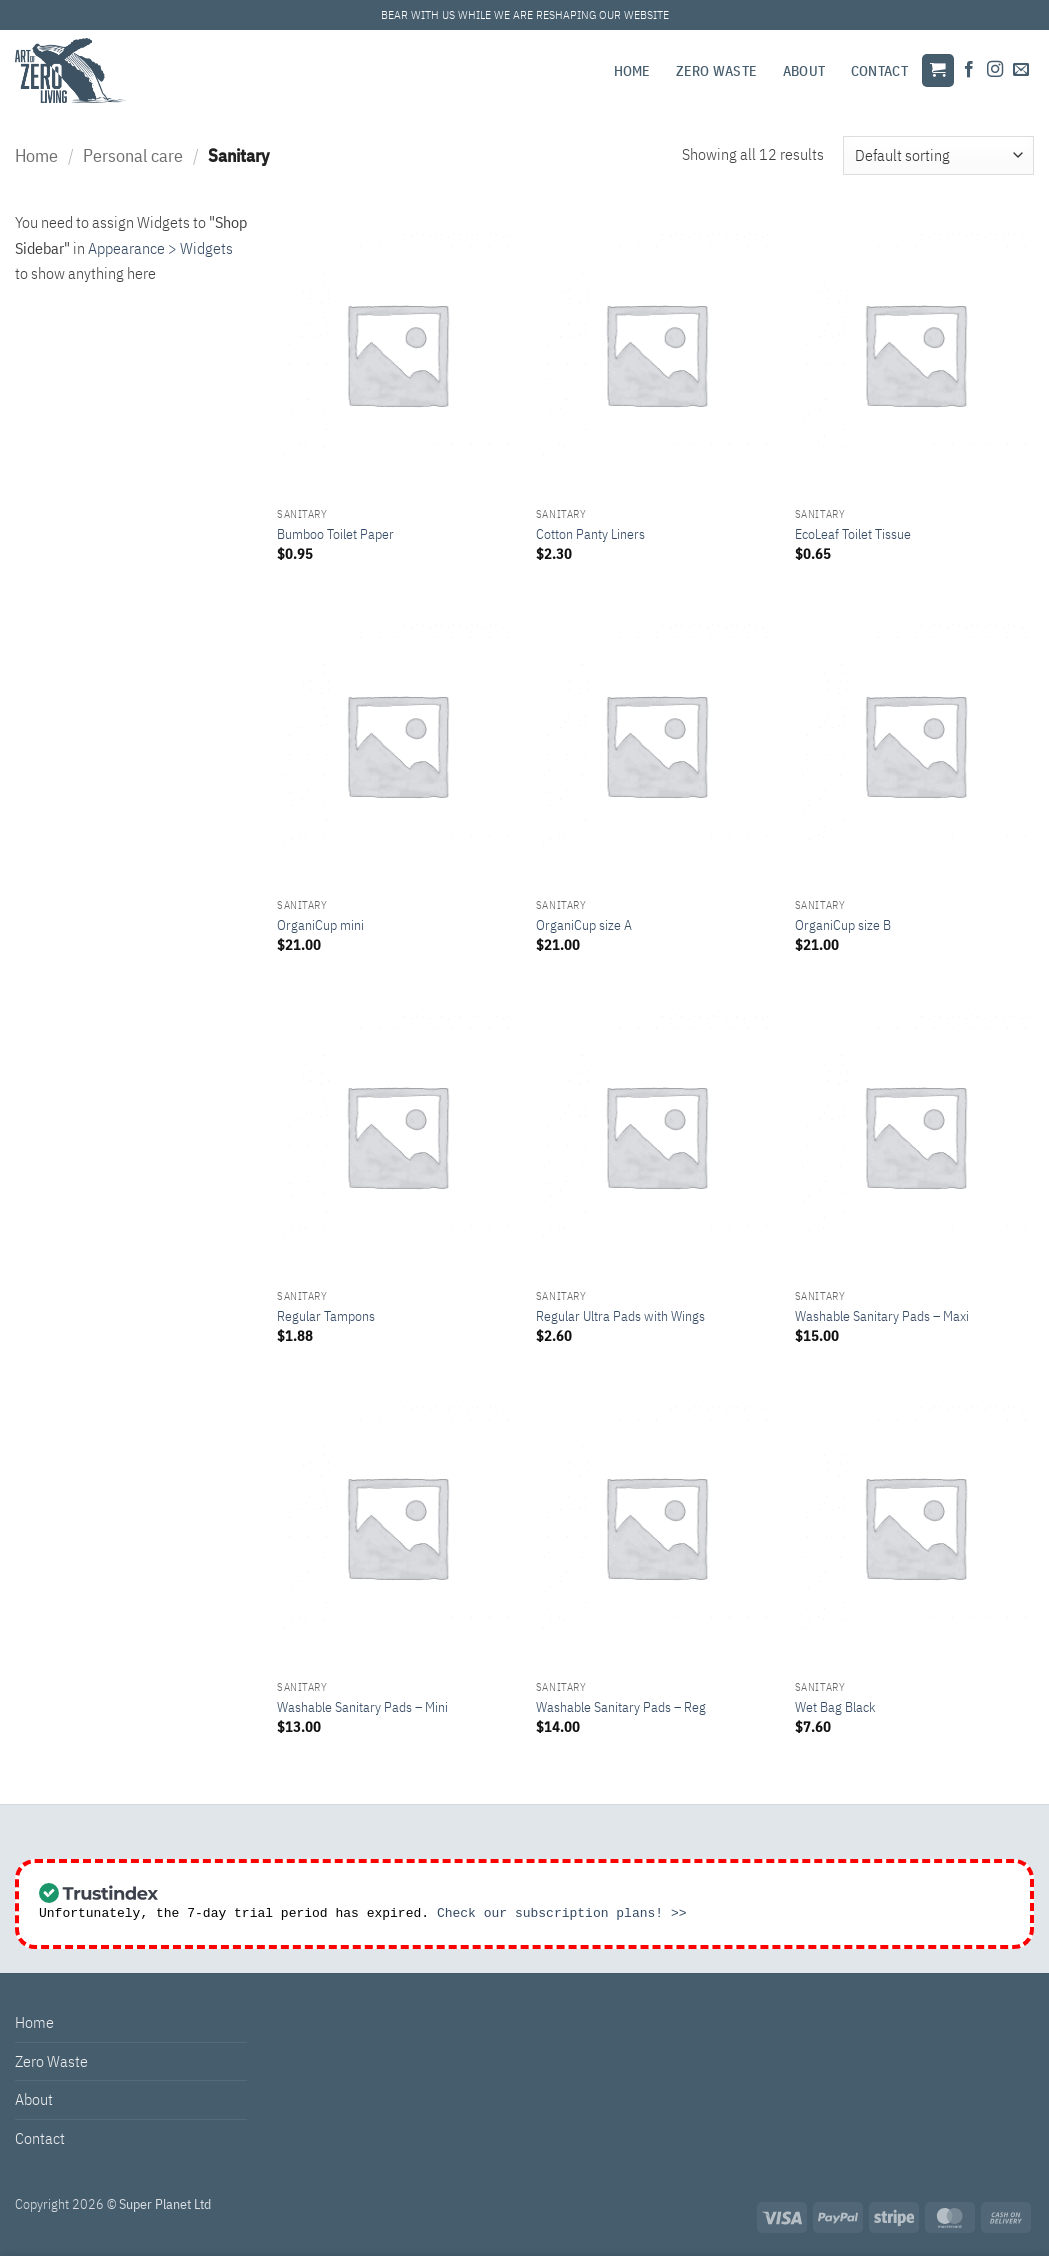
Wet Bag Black (835, 1707)
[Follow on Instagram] (995, 70)
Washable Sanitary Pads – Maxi (882, 1316)
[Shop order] (938, 155)
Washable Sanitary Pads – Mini (362, 1707)
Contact (879, 70)
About (804, 70)
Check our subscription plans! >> (562, 1915)
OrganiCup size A (584, 925)
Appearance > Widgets (160, 248)
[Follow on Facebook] (969, 70)
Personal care (133, 155)
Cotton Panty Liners (590, 534)
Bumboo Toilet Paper (335, 534)
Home (632, 70)
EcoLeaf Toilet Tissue (853, 534)
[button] (938, 70)
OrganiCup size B (843, 925)
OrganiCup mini (320, 925)
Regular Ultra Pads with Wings (620, 1316)
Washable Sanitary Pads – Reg (621, 1707)
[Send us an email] (1021, 70)
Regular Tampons (326, 1316)
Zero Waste (716, 70)
